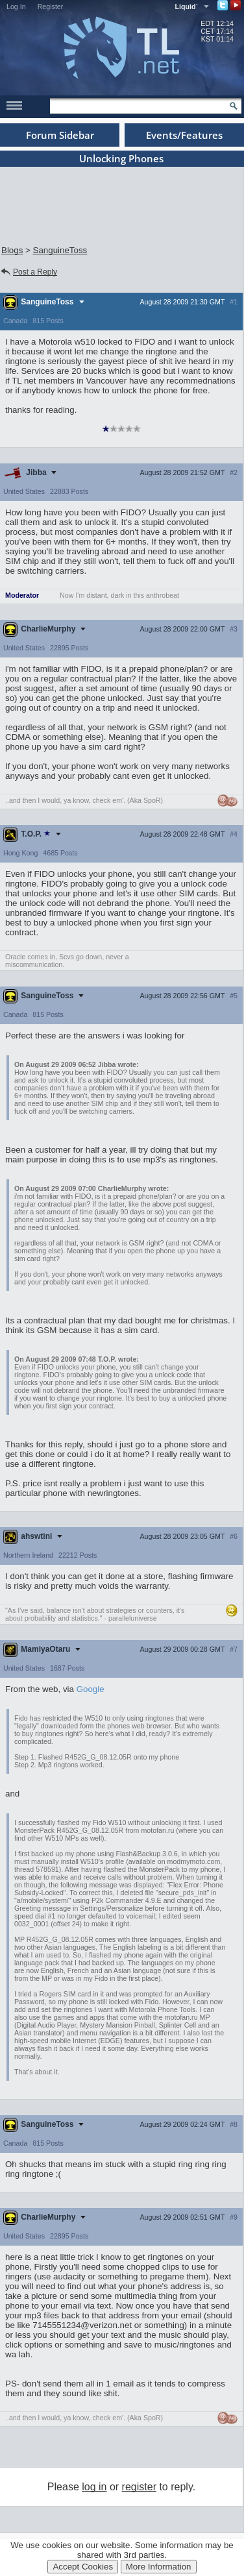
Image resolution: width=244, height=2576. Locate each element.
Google (90, 1689)
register (139, 2486)
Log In (16, 6)
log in (94, 2486)
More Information (158, 2566)
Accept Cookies (83, 2566)
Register (51, 6)
